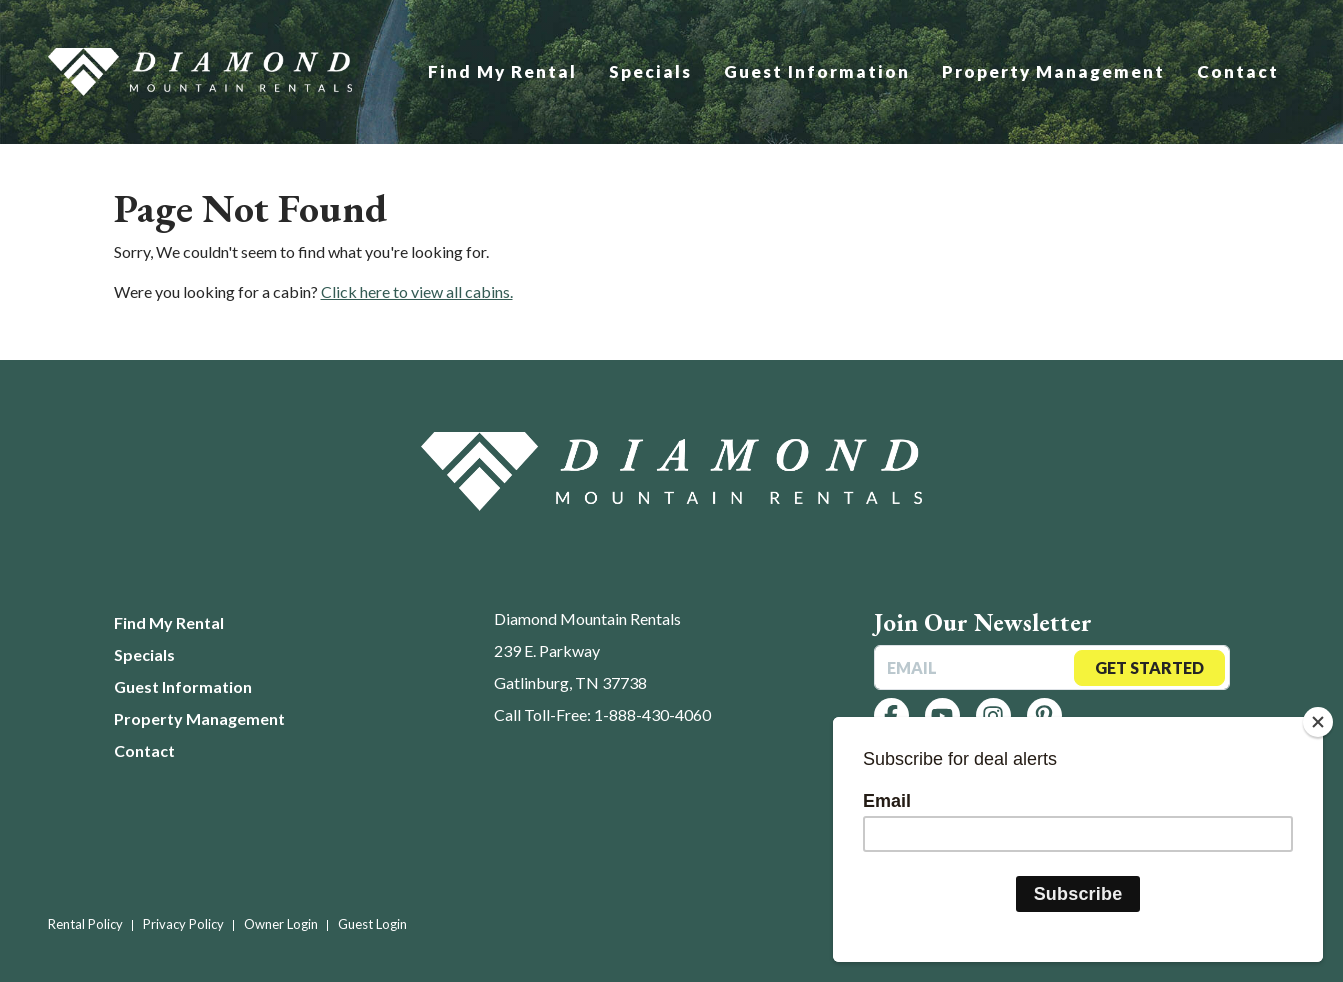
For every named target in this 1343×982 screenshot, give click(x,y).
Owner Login (281, 924)
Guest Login (372, 924)
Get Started (1149, 667)
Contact (1238, 71)
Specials (650, 71)
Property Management (1053, 71)
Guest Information (817, 71)
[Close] (1318, 722)
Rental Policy (85, 924)
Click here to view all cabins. (417, 291)
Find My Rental (502, 71)
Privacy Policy (183, 924)
